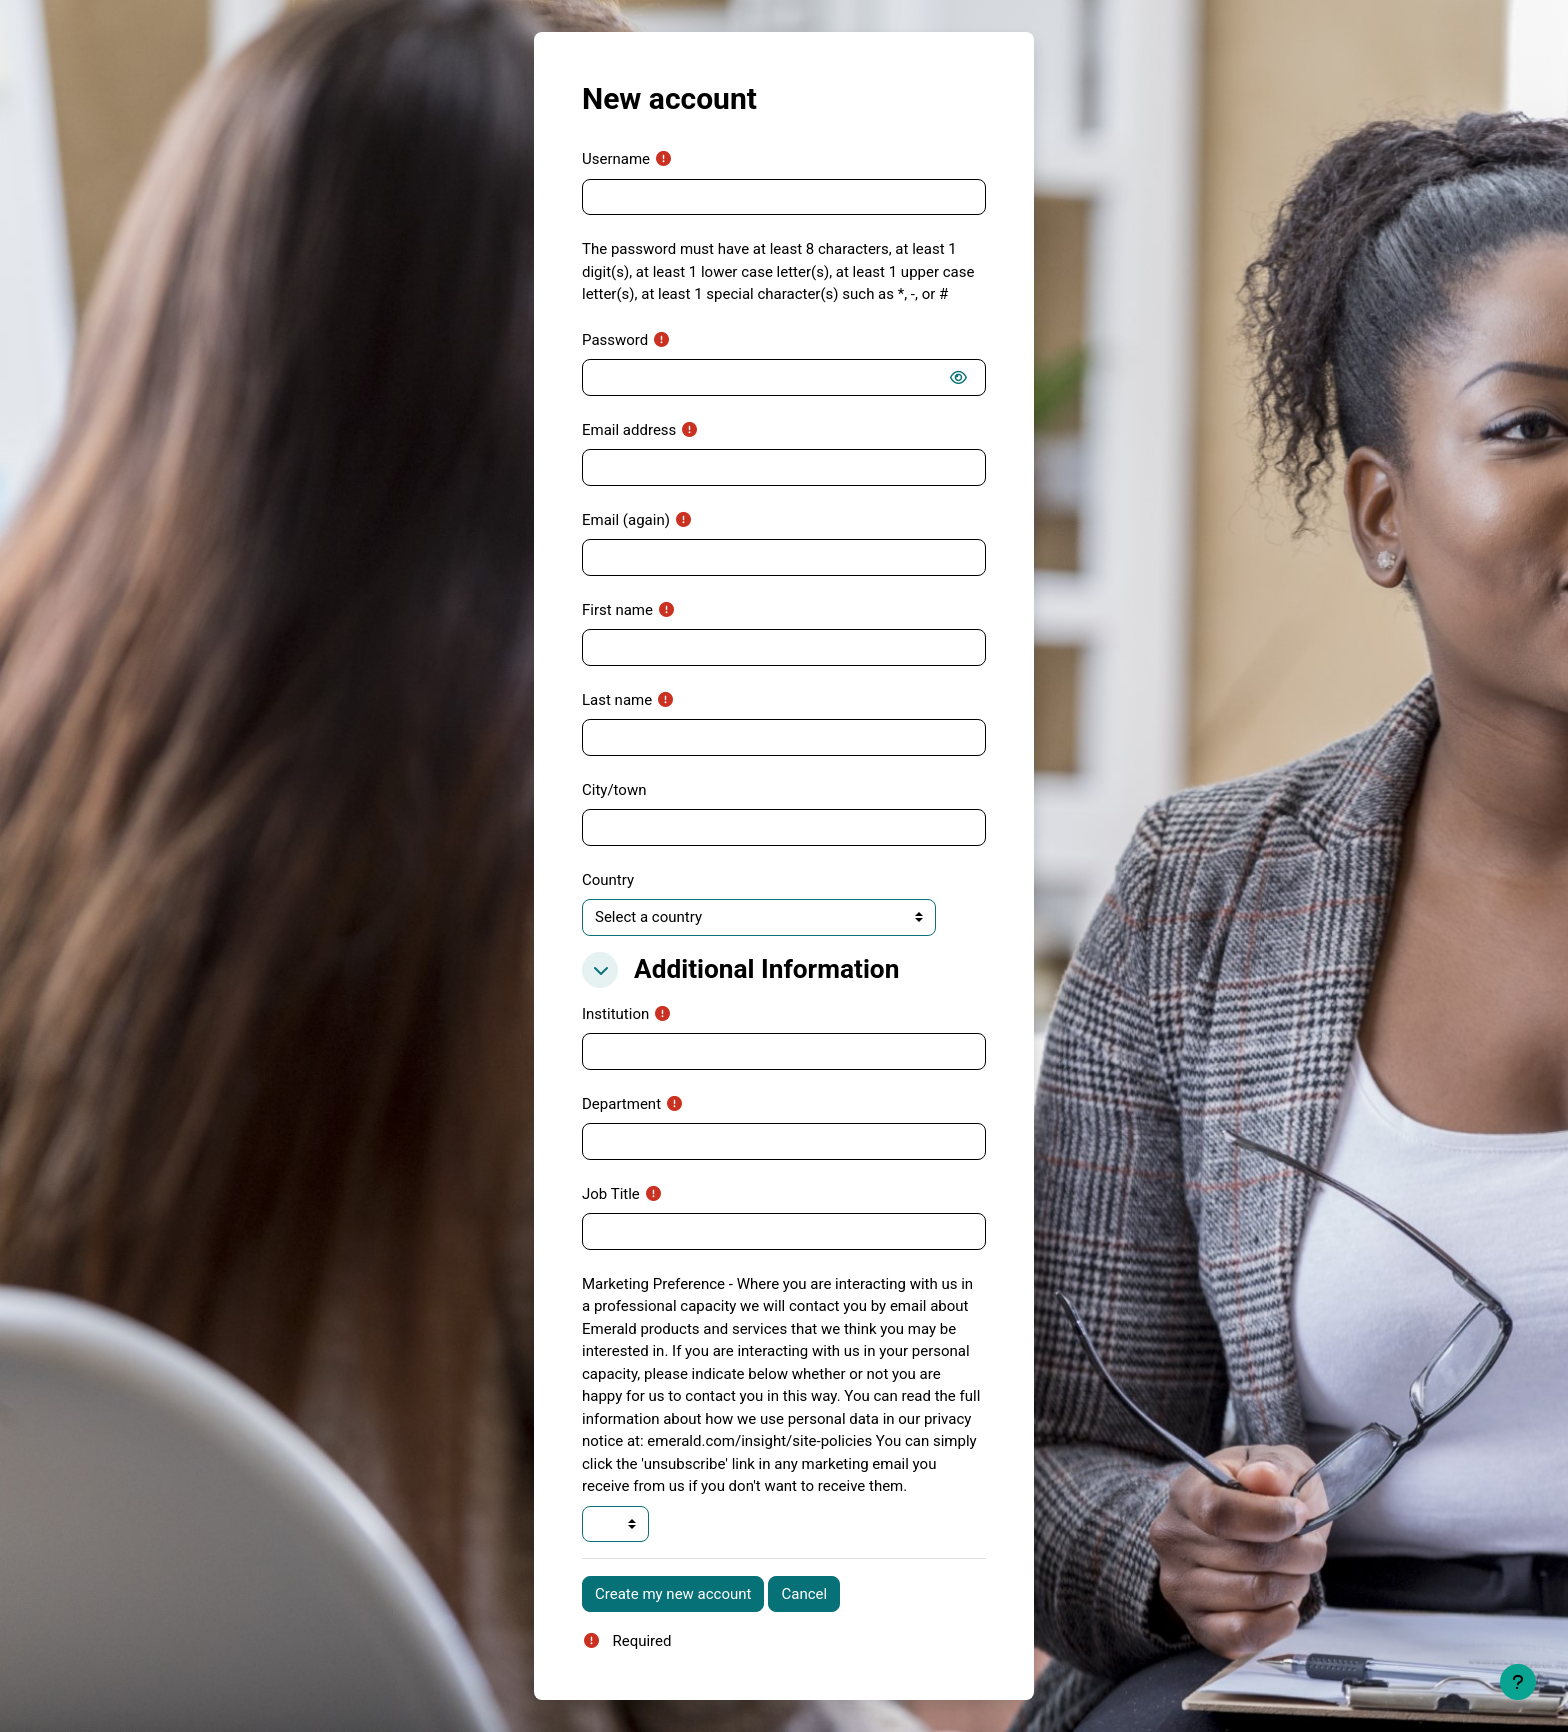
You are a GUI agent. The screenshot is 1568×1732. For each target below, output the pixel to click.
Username (616, 159)
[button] (600, 970)
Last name (617, 700)
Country (608, 880)
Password (615, 340)
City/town (614, 790)
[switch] (962, 378)
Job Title (611, 1194)
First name (617, 610)
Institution (615, 1014)
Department (621, 1104)
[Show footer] (1518, 1682)
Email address (629, 430)
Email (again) (626, 520)
